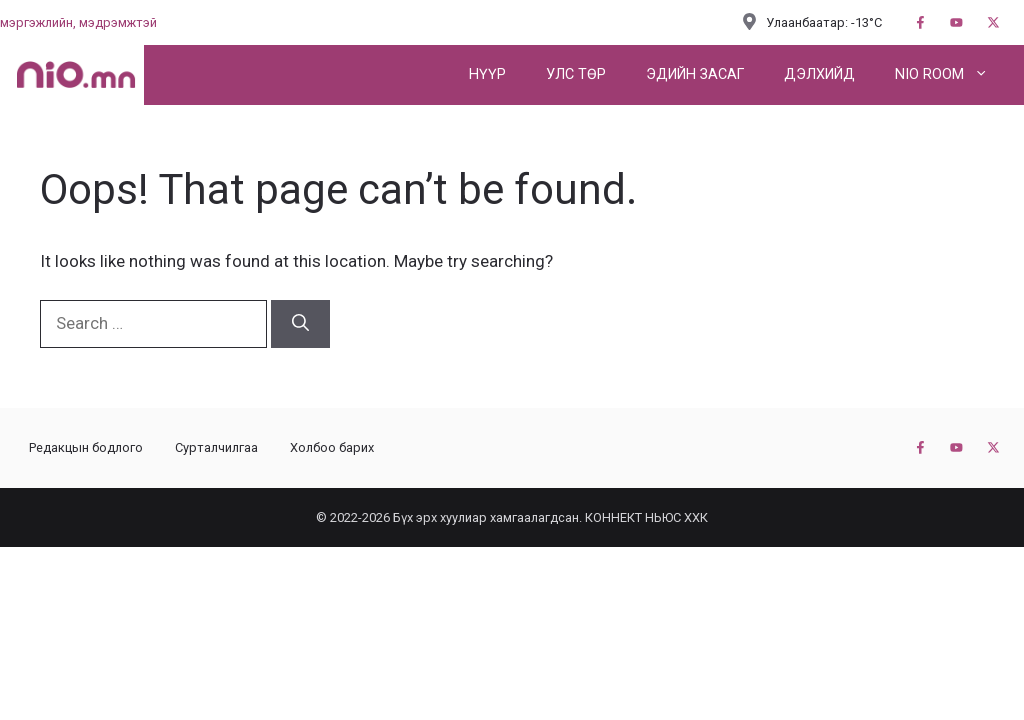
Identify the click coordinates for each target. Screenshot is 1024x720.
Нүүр (487, 74)
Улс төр (576, 74)
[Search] (300, 324)
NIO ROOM (951, 75)
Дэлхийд (819, 74)
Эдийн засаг (695, 74)
